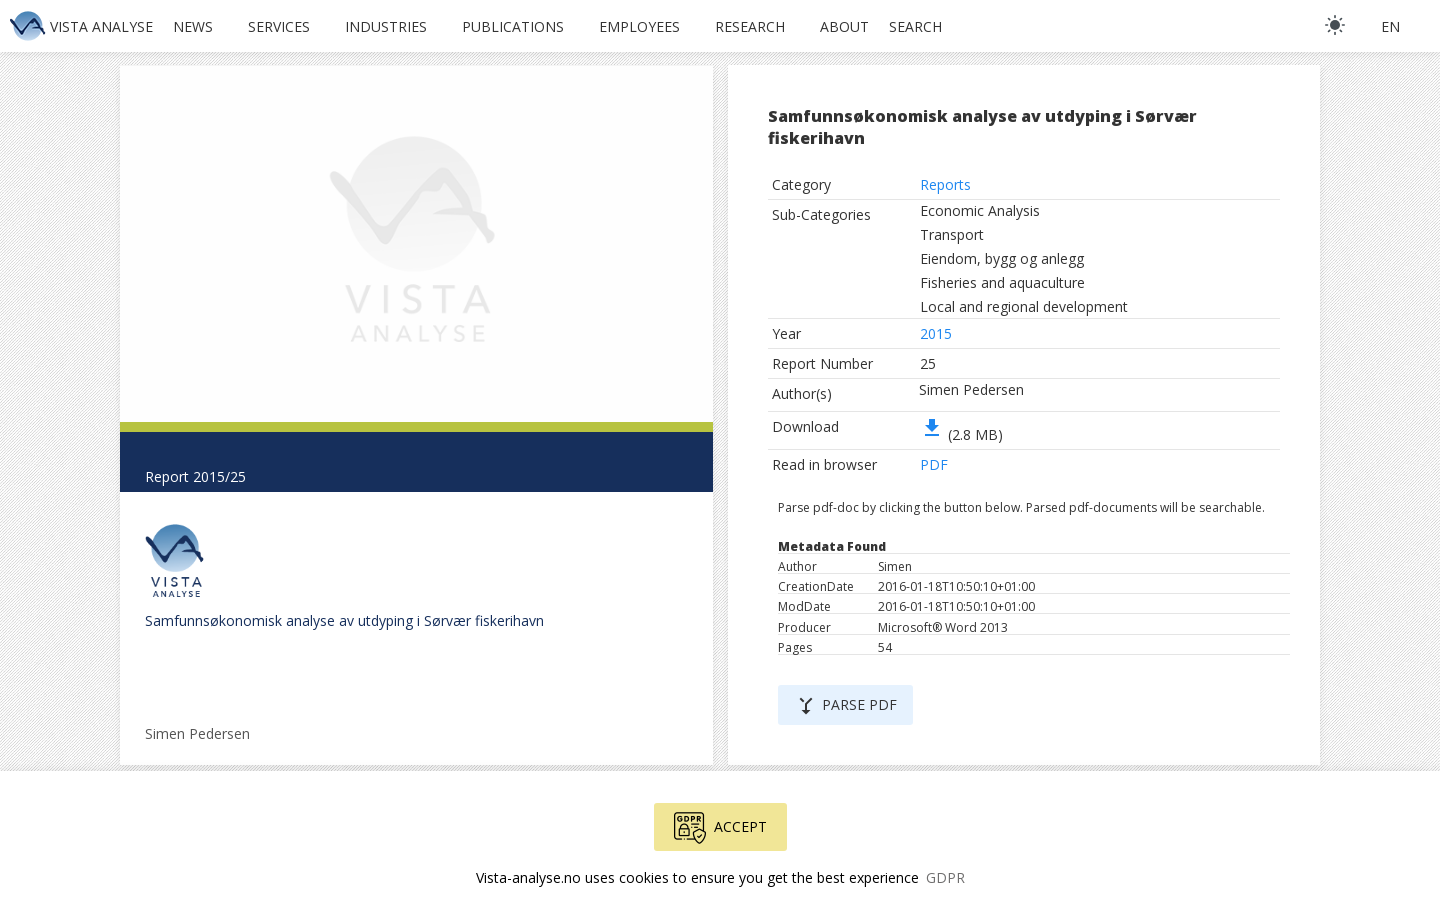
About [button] (844, 26)
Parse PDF (845, 706)
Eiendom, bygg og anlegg (1002, 258)
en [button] (1390, 26)
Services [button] (279, 26)
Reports (945, 184)
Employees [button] (639, 26)
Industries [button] (386, 26)
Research (750, 26)
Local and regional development (1024, 306)
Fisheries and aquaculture (1002, 282)
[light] (1335, 25)
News (193, 26)
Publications (513, 26)
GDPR (945, 877)
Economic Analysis (980, 210)
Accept (720, 828)
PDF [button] (934, 464)
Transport (952, 234)
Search (915, 26)
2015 (936, 333)
